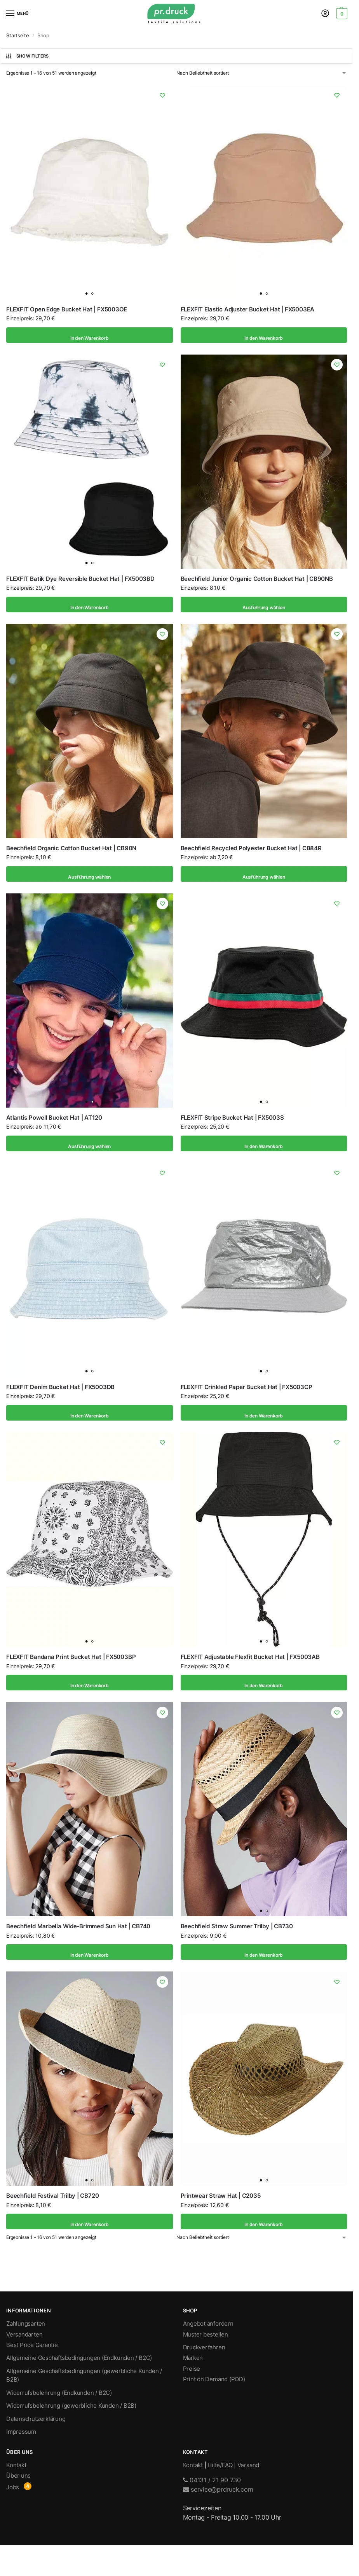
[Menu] (17, 13)
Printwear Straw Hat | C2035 (221, 2195)
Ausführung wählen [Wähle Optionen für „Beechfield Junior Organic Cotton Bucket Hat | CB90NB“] (263, 604)
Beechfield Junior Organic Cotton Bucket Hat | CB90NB (257, 578)
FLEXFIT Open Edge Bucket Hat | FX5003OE (66, 309)
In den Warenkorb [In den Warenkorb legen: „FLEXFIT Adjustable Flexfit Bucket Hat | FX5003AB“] (264, 1682)
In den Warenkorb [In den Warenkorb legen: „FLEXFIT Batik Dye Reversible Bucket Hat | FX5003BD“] (89, 604)
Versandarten (24, 2334)
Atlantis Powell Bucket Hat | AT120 (54, 1117)
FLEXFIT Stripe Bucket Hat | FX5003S (232, 1117)
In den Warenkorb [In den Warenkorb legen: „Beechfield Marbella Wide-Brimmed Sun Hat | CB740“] (89, 1952)
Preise (191, 2368)
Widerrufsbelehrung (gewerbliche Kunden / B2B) (71, 2405)
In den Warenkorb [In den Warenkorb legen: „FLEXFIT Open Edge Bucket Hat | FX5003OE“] (89, 335)
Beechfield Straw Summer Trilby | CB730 (237, 1926)
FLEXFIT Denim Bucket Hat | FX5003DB (60, 1387)
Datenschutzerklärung (36, 2418)
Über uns (18, 2475)
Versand (248, 2465)
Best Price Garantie (32, 2345)
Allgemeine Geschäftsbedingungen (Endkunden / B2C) (79, 2357)
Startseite (17, 35)
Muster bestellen (205, 2334)
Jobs (12, 2487)
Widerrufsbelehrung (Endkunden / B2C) (59, 2392)
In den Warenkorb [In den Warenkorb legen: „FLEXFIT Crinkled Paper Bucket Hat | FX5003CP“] (264, 1413)
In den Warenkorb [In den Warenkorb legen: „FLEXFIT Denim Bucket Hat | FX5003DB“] (89, 1413)
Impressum (21, 2431)
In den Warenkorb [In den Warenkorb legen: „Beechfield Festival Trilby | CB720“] (89, 2221)
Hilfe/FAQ (219, 2465)
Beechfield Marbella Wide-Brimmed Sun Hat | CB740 (78, 1926)
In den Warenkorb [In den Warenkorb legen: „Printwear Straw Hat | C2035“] (264, 2221)
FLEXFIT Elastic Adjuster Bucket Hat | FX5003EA (248, 309)
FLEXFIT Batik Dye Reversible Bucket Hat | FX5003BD (80, 578)
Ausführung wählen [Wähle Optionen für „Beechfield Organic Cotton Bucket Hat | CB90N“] (89, 874)
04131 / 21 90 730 (212, 2480)
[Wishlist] (161, 97)
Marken (193, 2357)
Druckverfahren (204, 2347)
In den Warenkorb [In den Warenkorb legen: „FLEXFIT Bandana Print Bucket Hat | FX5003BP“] (89, 1682)
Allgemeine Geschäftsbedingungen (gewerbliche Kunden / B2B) (84, 2375)
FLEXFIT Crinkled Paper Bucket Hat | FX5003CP (246, 1387)
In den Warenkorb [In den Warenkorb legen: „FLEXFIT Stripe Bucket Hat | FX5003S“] (264, 1143)
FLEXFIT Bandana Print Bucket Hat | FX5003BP (71, 1656)
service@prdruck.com (218, 2489)
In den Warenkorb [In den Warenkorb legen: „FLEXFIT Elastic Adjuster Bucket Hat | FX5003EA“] (264, 335)
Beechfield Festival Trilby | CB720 (52, 2195)
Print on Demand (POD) (214, 2379)
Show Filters (27, 55)
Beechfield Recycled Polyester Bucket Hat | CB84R (251, 848)
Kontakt (16, 2465)
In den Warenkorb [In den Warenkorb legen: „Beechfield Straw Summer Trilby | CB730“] (264, 1952)
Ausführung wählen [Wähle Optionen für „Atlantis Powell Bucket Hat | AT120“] (89, 1143)
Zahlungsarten (25, 2323)
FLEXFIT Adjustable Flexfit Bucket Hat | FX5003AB (250, 1656)
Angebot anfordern (208, 2323)
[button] (341, 13)
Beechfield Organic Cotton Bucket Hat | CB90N (71, 848)
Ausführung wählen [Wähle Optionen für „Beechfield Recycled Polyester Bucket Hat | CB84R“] (263, 874)
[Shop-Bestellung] (261, 73)
